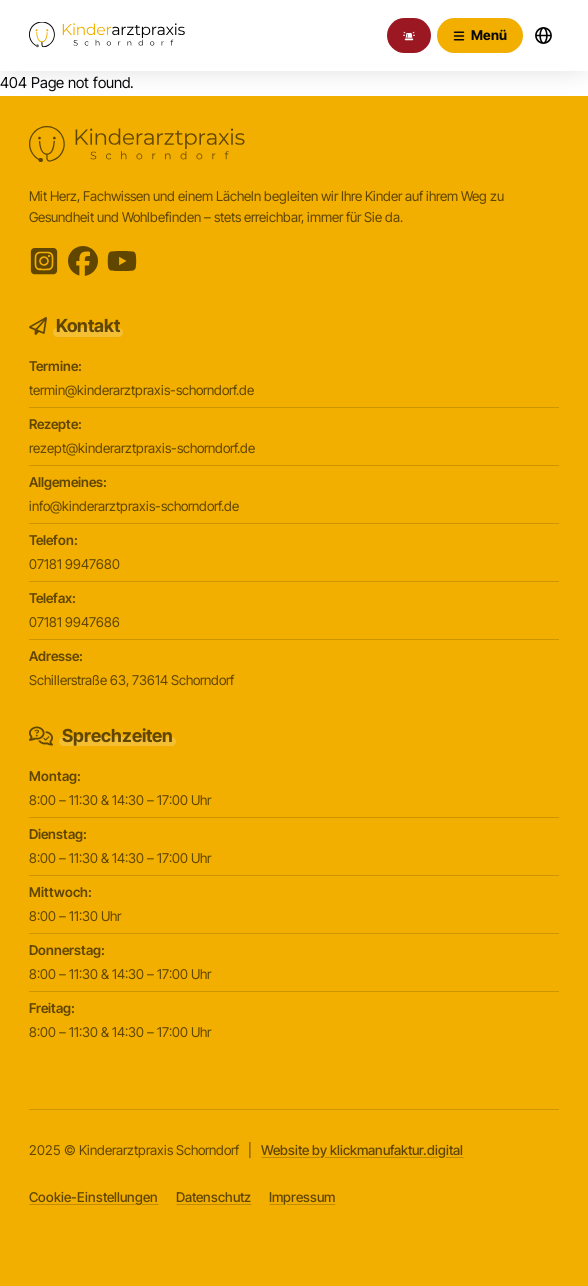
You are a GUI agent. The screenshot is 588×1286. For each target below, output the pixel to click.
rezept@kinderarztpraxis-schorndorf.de (142, 448)
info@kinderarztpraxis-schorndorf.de (134, 506)
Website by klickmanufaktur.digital (362, 1150)
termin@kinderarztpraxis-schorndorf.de (141, 390)
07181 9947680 (74, 564)
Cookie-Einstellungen (93, 1197)
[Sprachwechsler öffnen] (544, 36)
